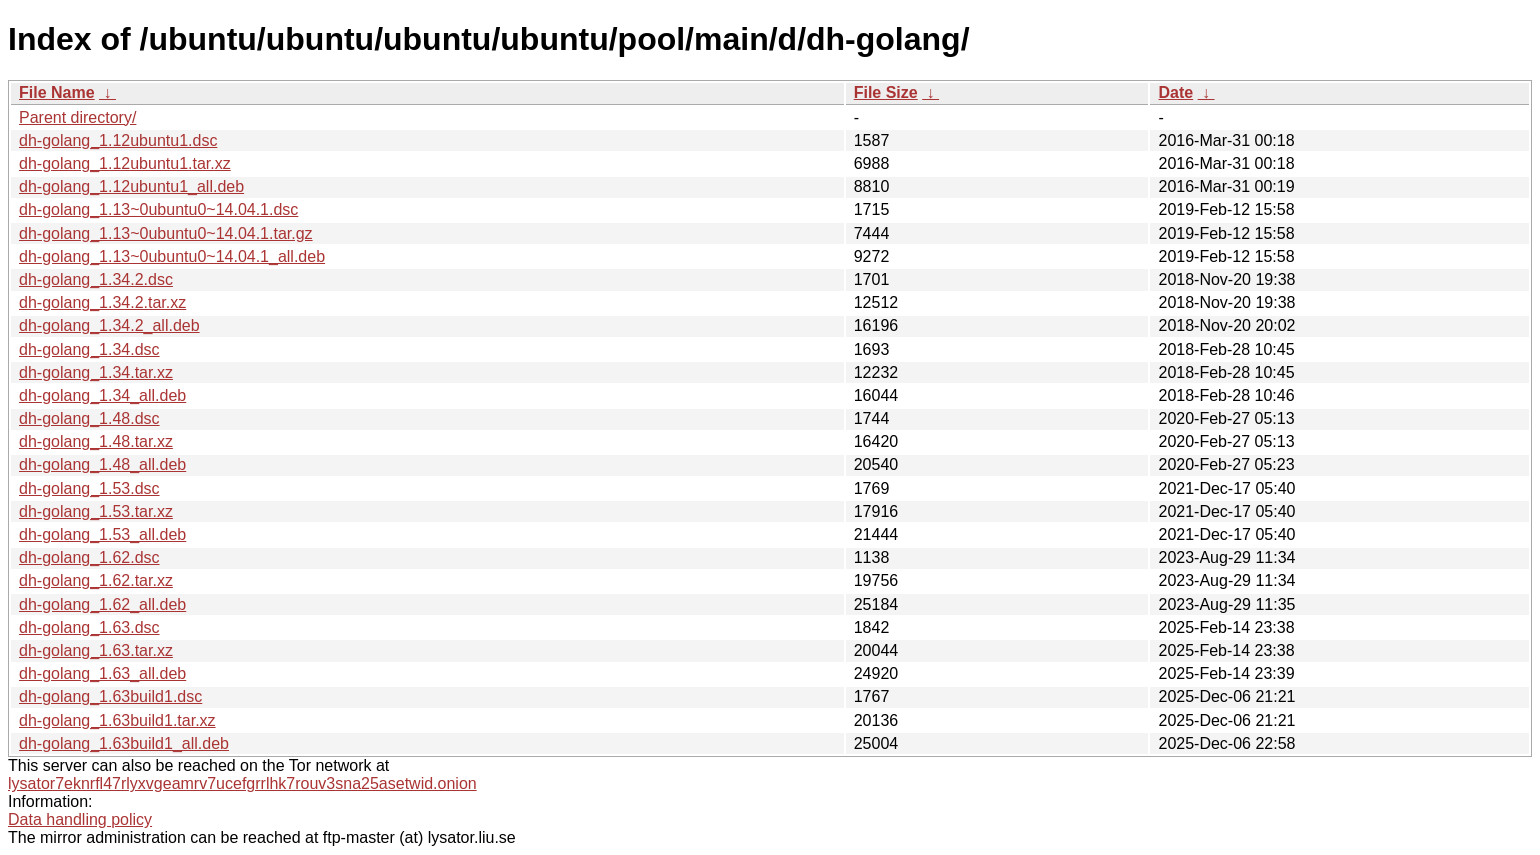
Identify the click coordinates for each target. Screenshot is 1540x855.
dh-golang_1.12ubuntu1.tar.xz (125, 163)
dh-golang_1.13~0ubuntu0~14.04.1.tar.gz (166, 233)
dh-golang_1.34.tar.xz (96, 372)
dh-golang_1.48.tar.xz (96, 441)
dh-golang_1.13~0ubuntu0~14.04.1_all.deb (172, 256)
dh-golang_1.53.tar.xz (96, 511)
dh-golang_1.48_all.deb (102, 464)
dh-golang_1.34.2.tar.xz (102, 302)
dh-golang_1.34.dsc (89, 349)
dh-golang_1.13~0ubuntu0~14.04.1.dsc (158, 209)
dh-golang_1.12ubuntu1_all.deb (131, 186)
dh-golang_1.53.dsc (89, 488)
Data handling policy (80, 819)
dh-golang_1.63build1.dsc (110, 696)
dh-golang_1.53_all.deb (102, 534)
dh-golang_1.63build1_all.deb (124, 743)
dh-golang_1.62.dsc (89, 557)
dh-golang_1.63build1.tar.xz (117, 720)
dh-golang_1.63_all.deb (102, 673)
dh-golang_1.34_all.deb (102, 395)
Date (1175, 92)
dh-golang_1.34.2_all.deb (109, 325)
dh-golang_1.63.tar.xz (96, 650)
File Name (57, 92)
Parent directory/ (77, 117)
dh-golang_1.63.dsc (89, 627)
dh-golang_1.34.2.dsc (96, 279)
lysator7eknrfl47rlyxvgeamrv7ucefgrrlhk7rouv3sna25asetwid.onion (242, 783)
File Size (886, 92)
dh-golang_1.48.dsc (89, 418)
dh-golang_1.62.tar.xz (96, 580)
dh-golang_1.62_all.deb (102, 604)
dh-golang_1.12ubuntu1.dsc (118, 140)
